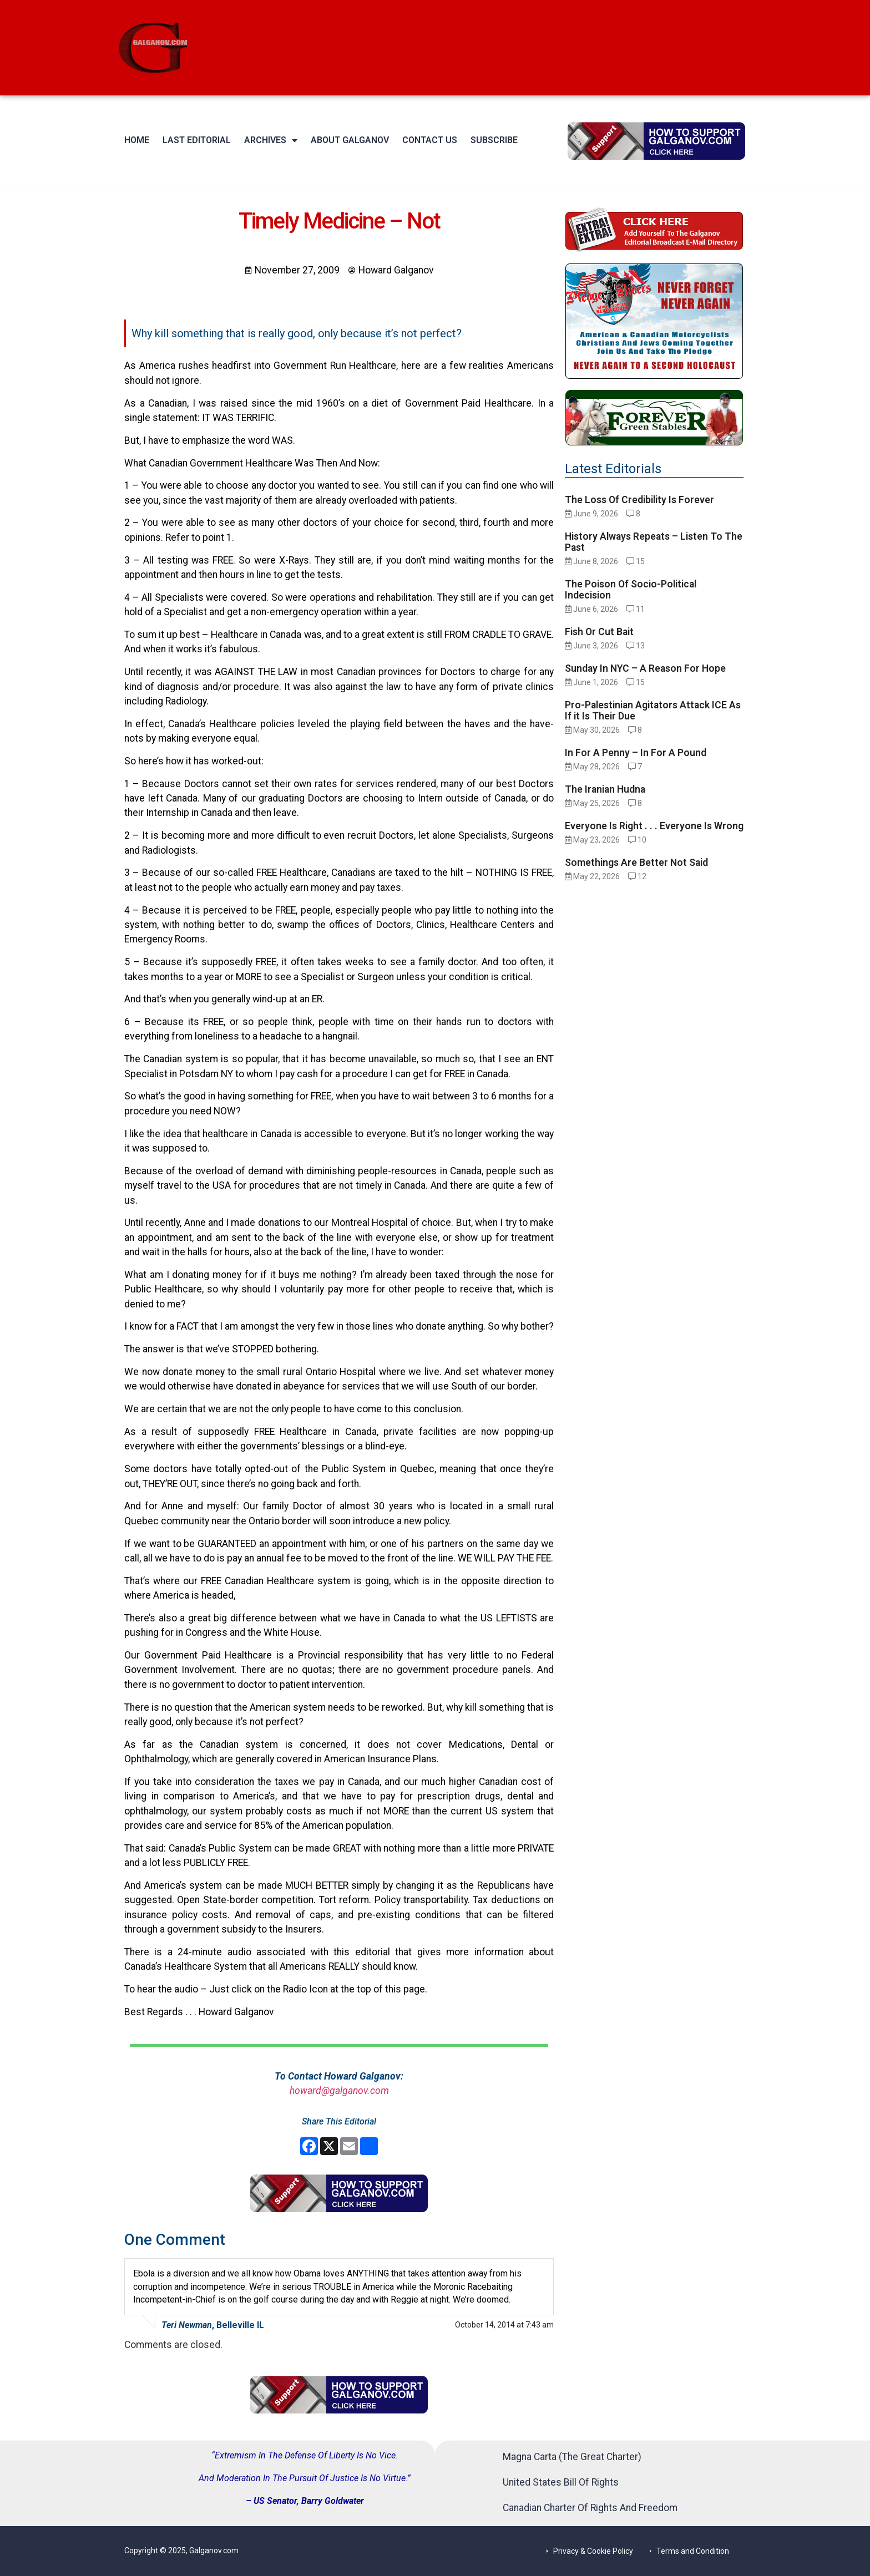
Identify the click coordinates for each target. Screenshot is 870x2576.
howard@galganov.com (339, 2090)
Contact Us (429, 140)
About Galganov (350, 140)
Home (136, 140)
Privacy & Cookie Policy (593, 2551)
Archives (270, 140)
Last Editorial (197, 140)
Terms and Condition (692, 2551)
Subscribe (494, 140)
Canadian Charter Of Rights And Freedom (590, 2507)
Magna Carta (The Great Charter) (572, 2456)
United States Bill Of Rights (561, 2482)
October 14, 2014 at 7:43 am (504, 2324)
